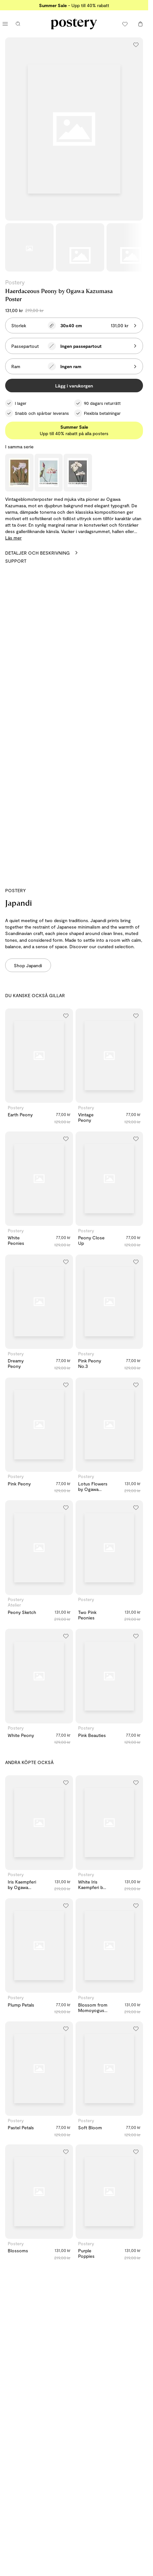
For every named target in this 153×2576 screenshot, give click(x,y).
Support (15, 561)
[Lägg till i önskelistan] (136, 44)
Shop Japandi (28, 965)
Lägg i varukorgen (74, 385)
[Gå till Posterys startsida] (74, 23)
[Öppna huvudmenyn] (5, 24)
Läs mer (13, 537)
